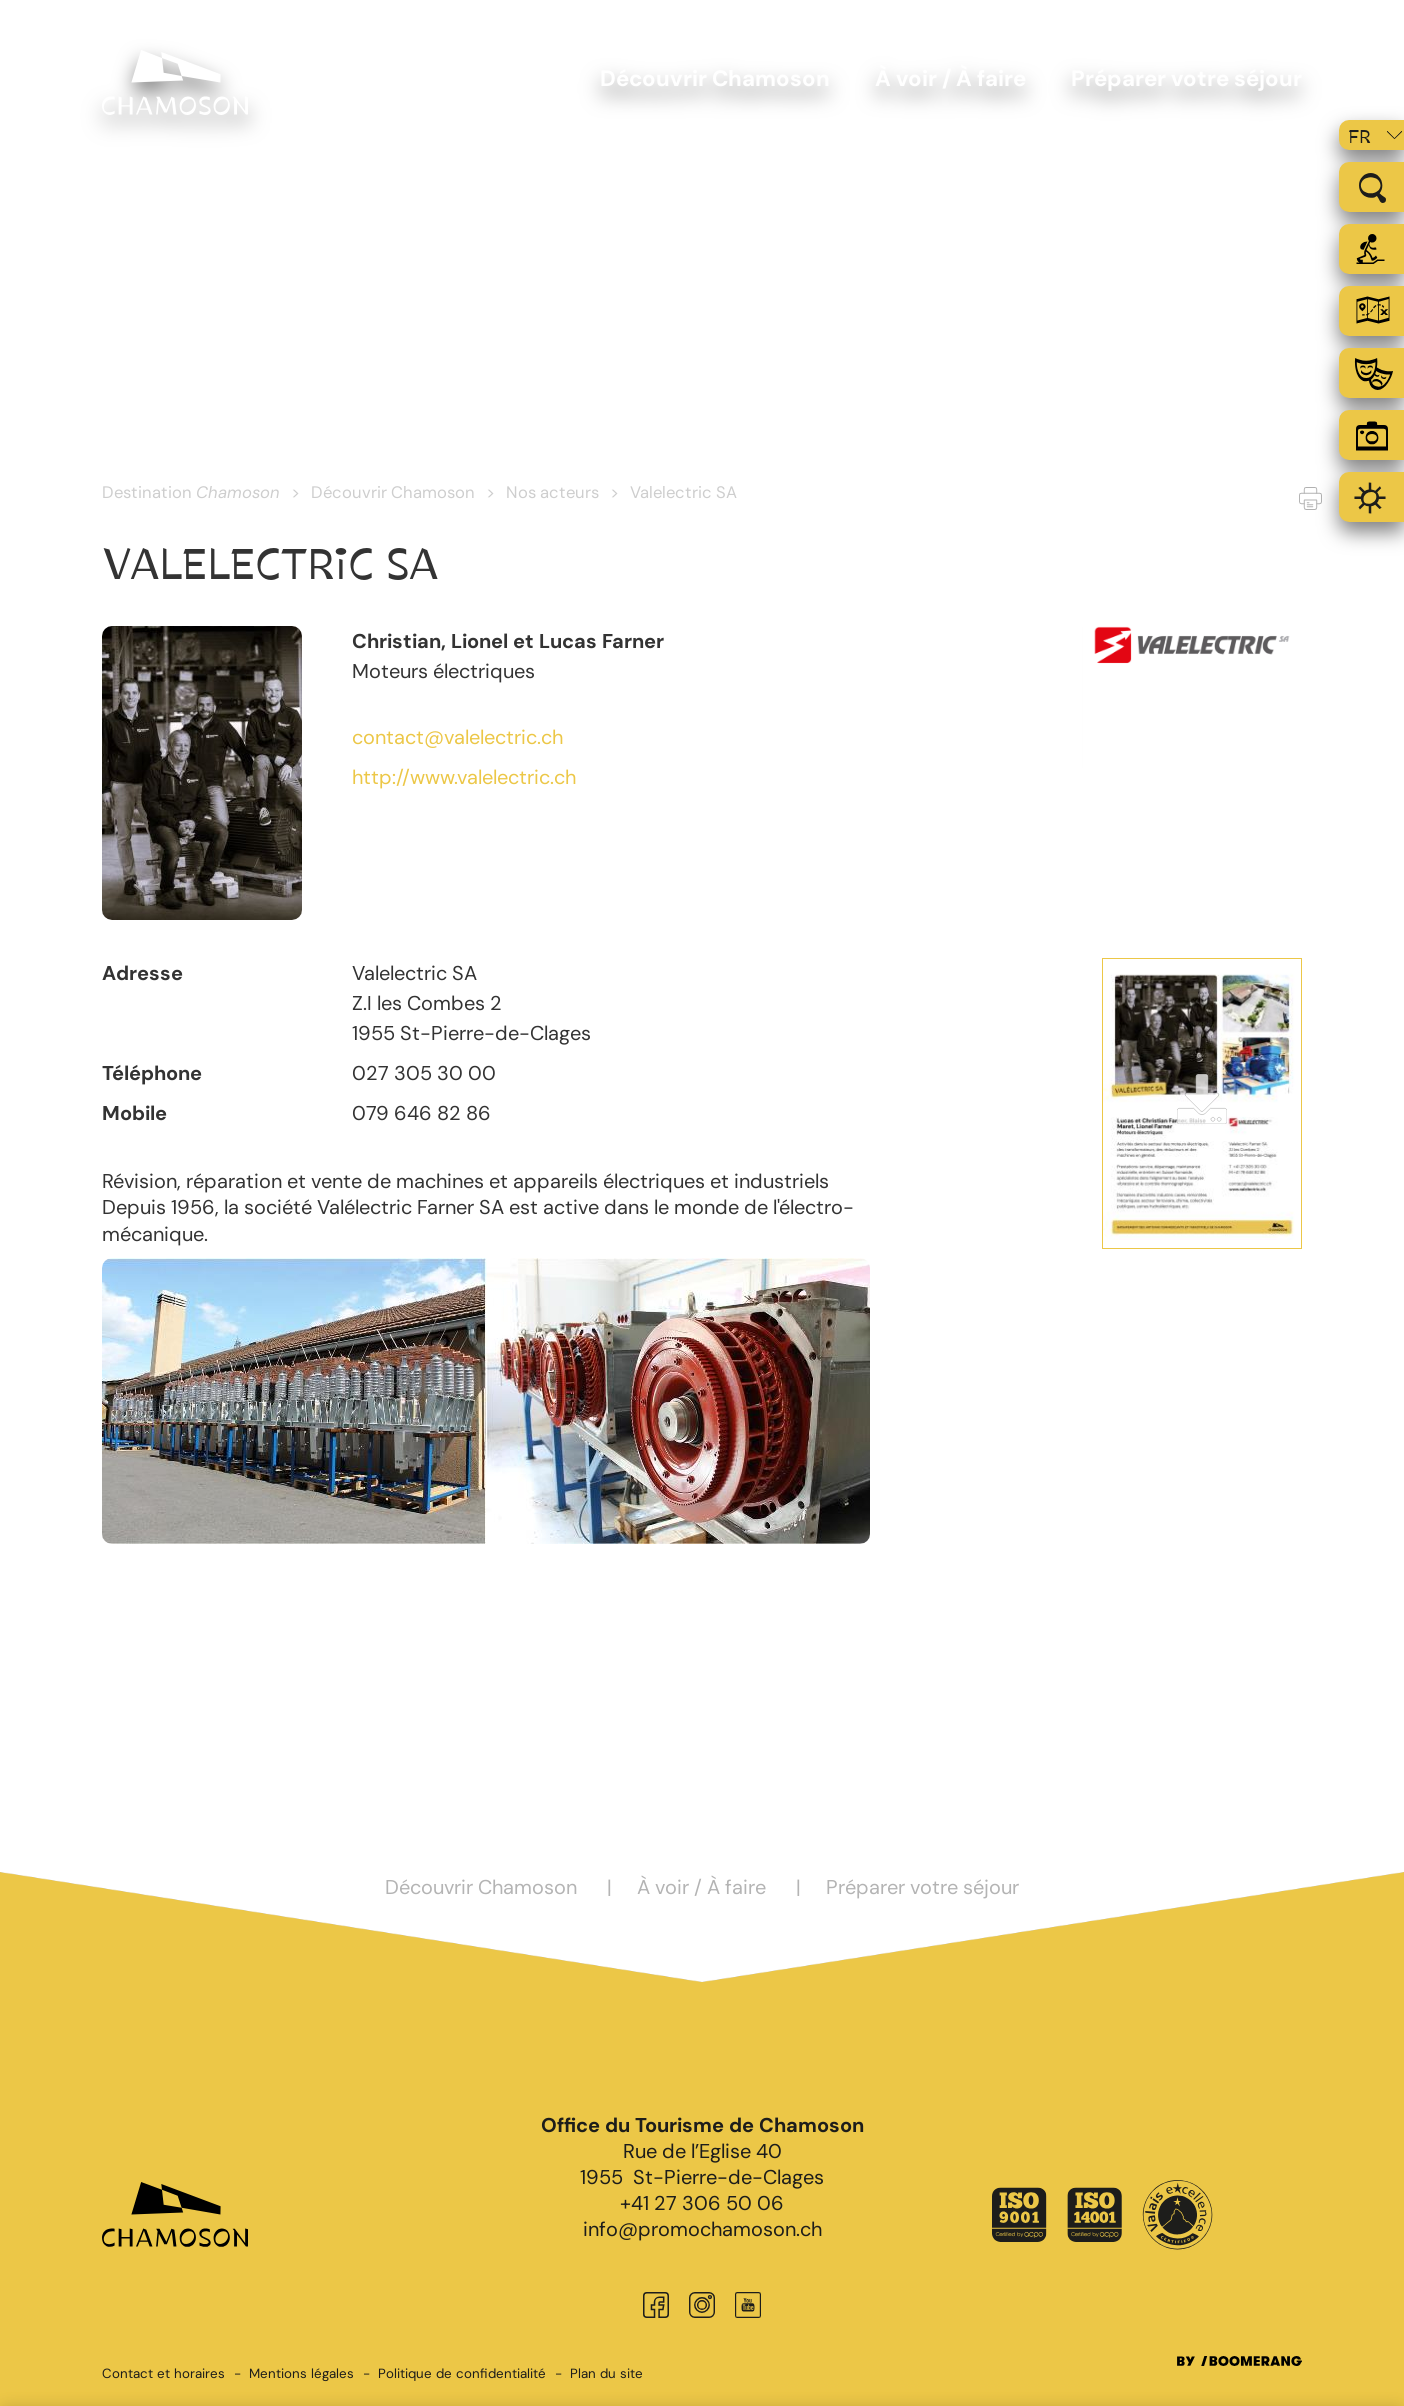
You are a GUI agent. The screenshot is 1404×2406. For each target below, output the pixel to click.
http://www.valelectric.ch (464, 777)
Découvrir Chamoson (393, 492)
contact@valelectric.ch (457, 737)
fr (1359, 137)
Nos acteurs (552, 492)
